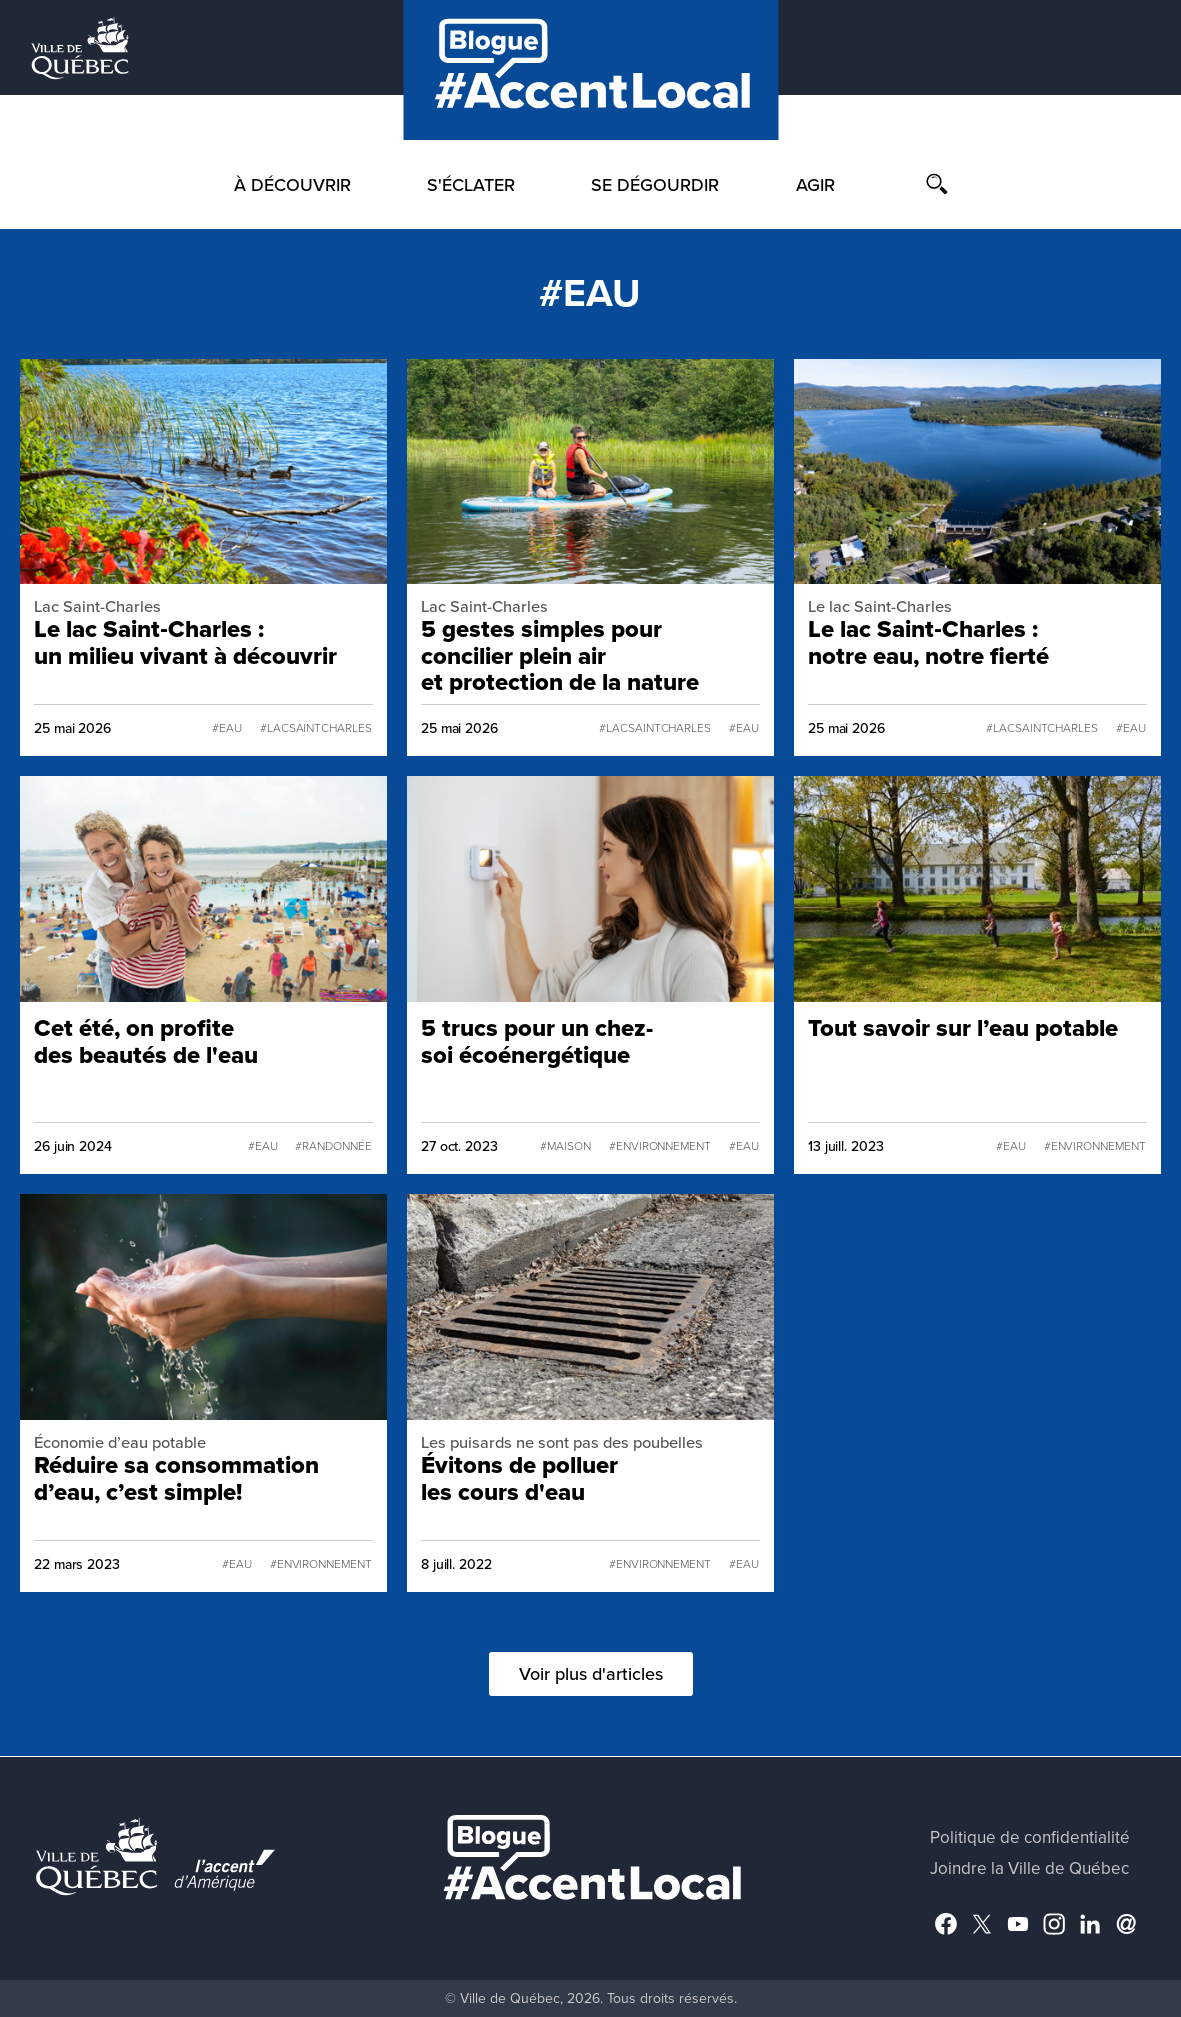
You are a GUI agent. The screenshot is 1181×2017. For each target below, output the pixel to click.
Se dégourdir (655, 185)
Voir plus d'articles (591, 1674)
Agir (815, 185)
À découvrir (292, 185)
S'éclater (471, 185)
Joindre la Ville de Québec (1029, 1868)
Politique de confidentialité (1030, 1837)
